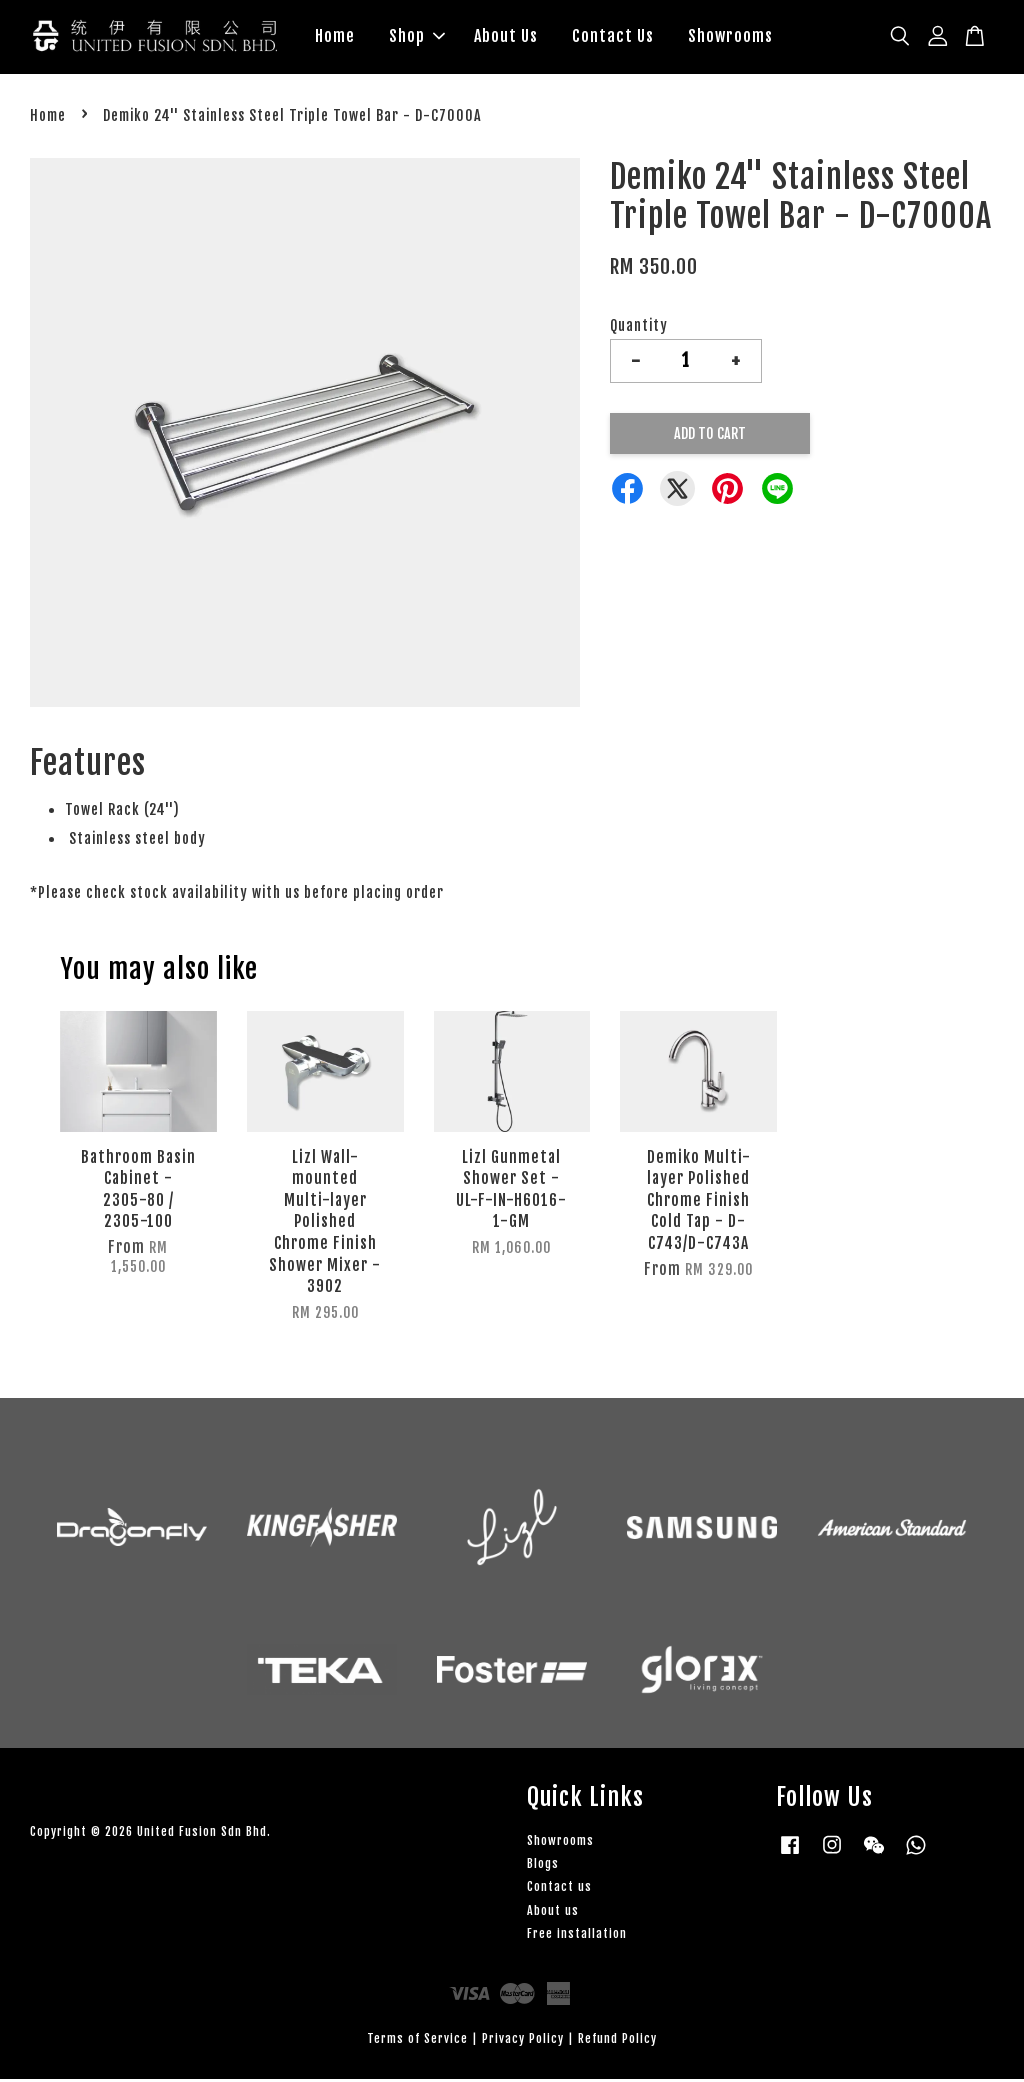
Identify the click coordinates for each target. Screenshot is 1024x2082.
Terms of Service (417, 2041)
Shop (417, 38)
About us (553, 1913)
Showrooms (730, 38)
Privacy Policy (523, 2041)
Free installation (577, 1936)
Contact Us (613, 38)
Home (335, 38)
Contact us (559, 1890)
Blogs (543, 1866)
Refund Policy (617, 2041)
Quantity (639, 328)
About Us (506, 38)
